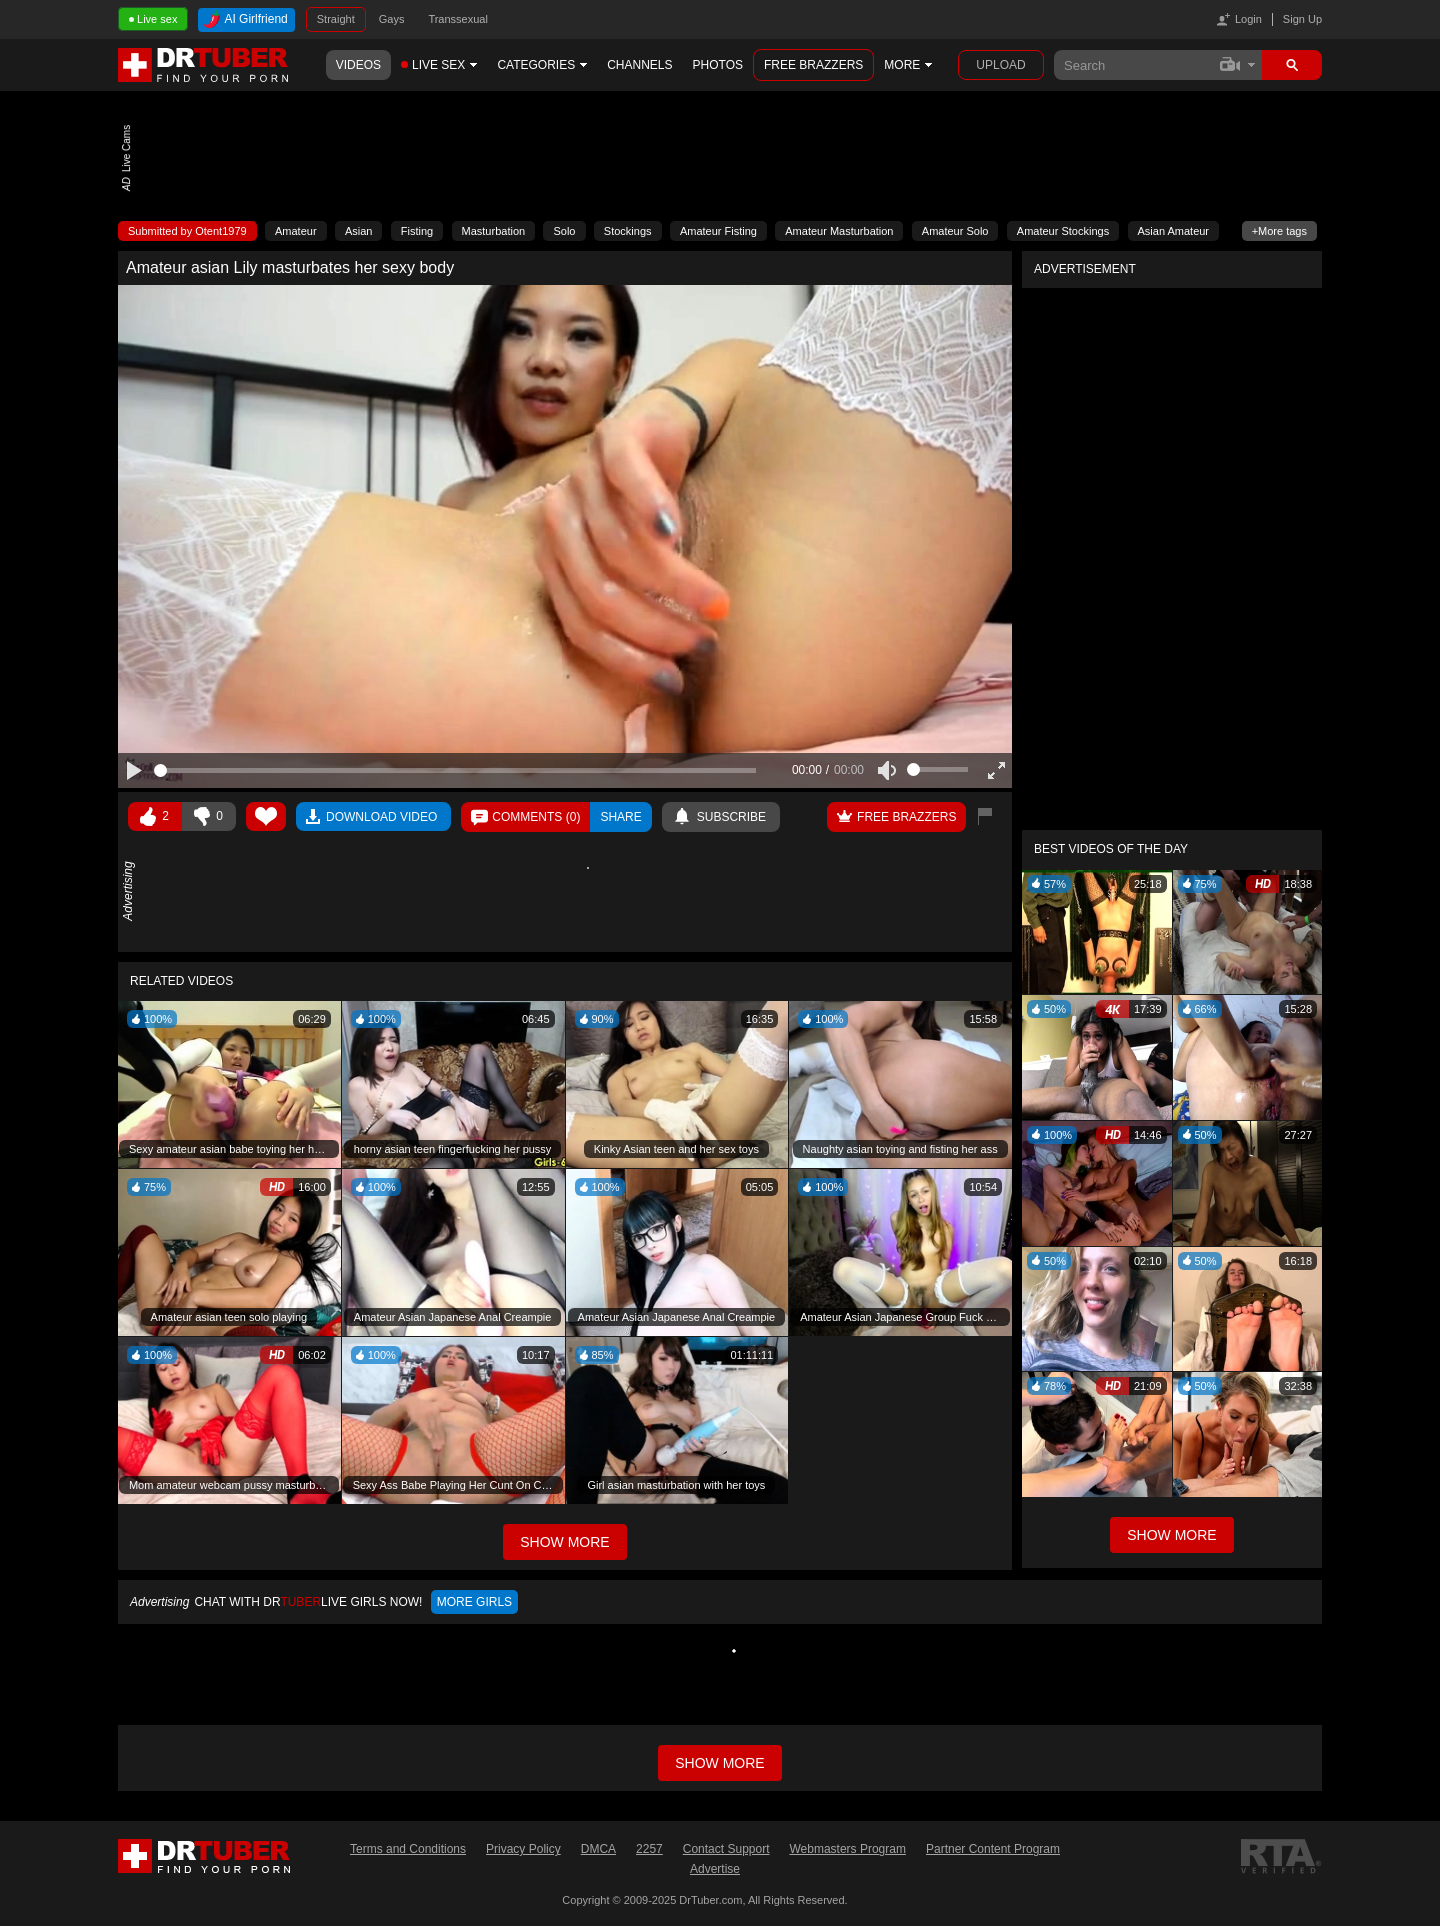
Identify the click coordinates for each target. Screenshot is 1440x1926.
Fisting (417, 231)
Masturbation (494, 231)
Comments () (536, 817)
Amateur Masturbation (839, 231)
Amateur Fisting (718, 231)
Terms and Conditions (408, 1849)
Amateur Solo (955, 231)
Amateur (296, 231)
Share (620, 817)
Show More (1171, 1535)
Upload (1000, 65)
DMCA (598, 1849)
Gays (392, 19)
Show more (719, 1763)
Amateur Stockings (1063, 231)
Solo (564, 231)
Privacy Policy (523, 1849)
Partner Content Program (993, 1849)
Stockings (628, 231)
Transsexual (458, 19)
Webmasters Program (847, 1849)
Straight (336, 19)
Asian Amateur (1174, 231)
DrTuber (204, 65)
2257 (649, 1849)
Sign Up (1302, 19)
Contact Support (726, 1849)
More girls (474, 1602)
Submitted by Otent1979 (187, 231)
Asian (359, 231)
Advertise (715, 1869)
